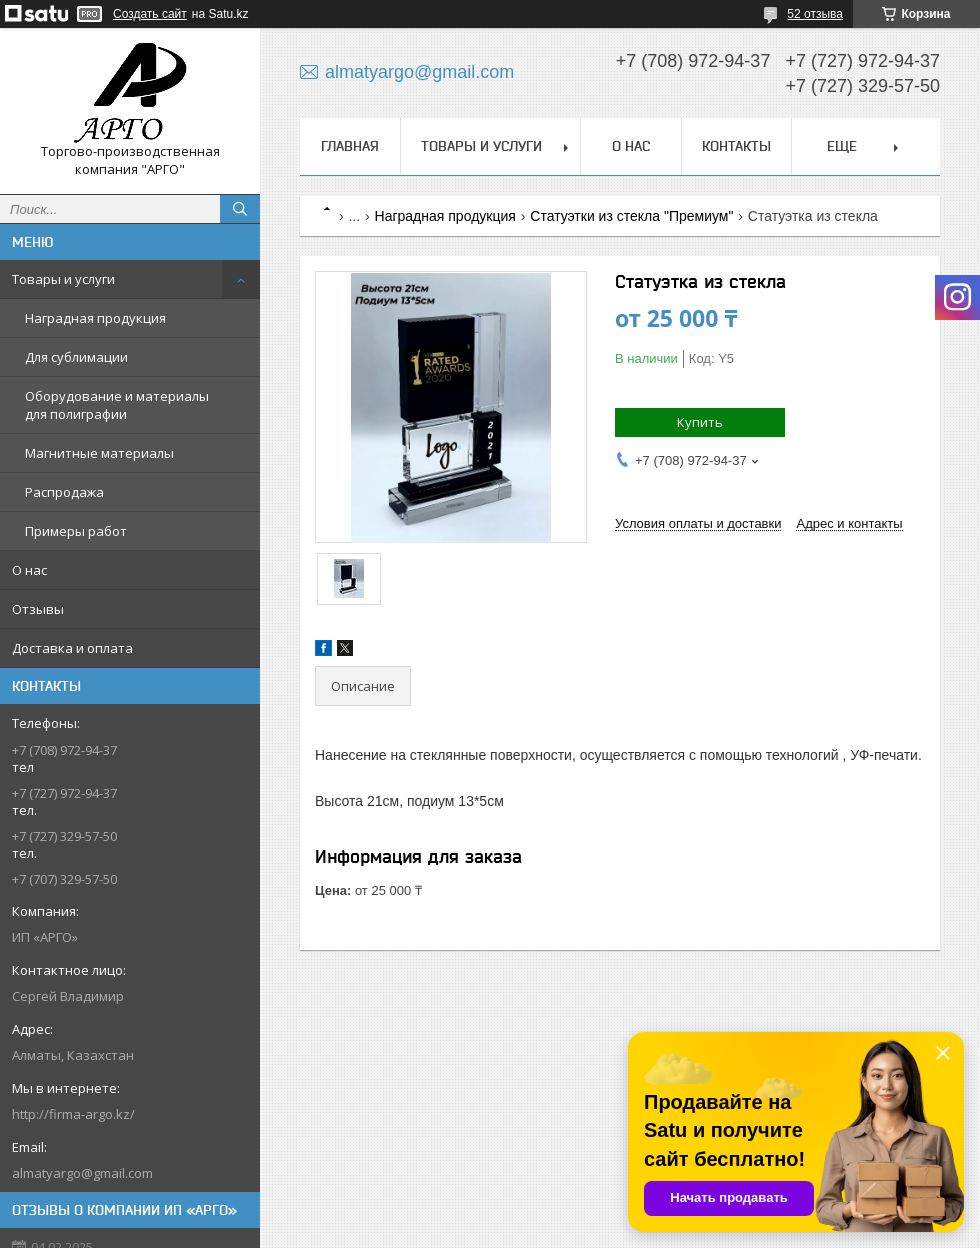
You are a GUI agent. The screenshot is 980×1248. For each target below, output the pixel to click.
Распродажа (64, 492)
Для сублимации (76, 357)
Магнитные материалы (99, 453)
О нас (29, 570)
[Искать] (240, 209)
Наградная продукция (95, 318)
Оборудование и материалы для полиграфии (117, 405)
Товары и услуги (63, 279)
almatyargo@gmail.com (82, 1173)
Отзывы (38, 609)
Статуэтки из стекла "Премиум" (631, 216)
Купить (700, 422)
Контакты (736, 146)
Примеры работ (76, 531)
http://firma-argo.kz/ (73, 1114)
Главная (350, 146)
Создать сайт (150, 14)
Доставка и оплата (72, 648)
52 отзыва (815, 14)
